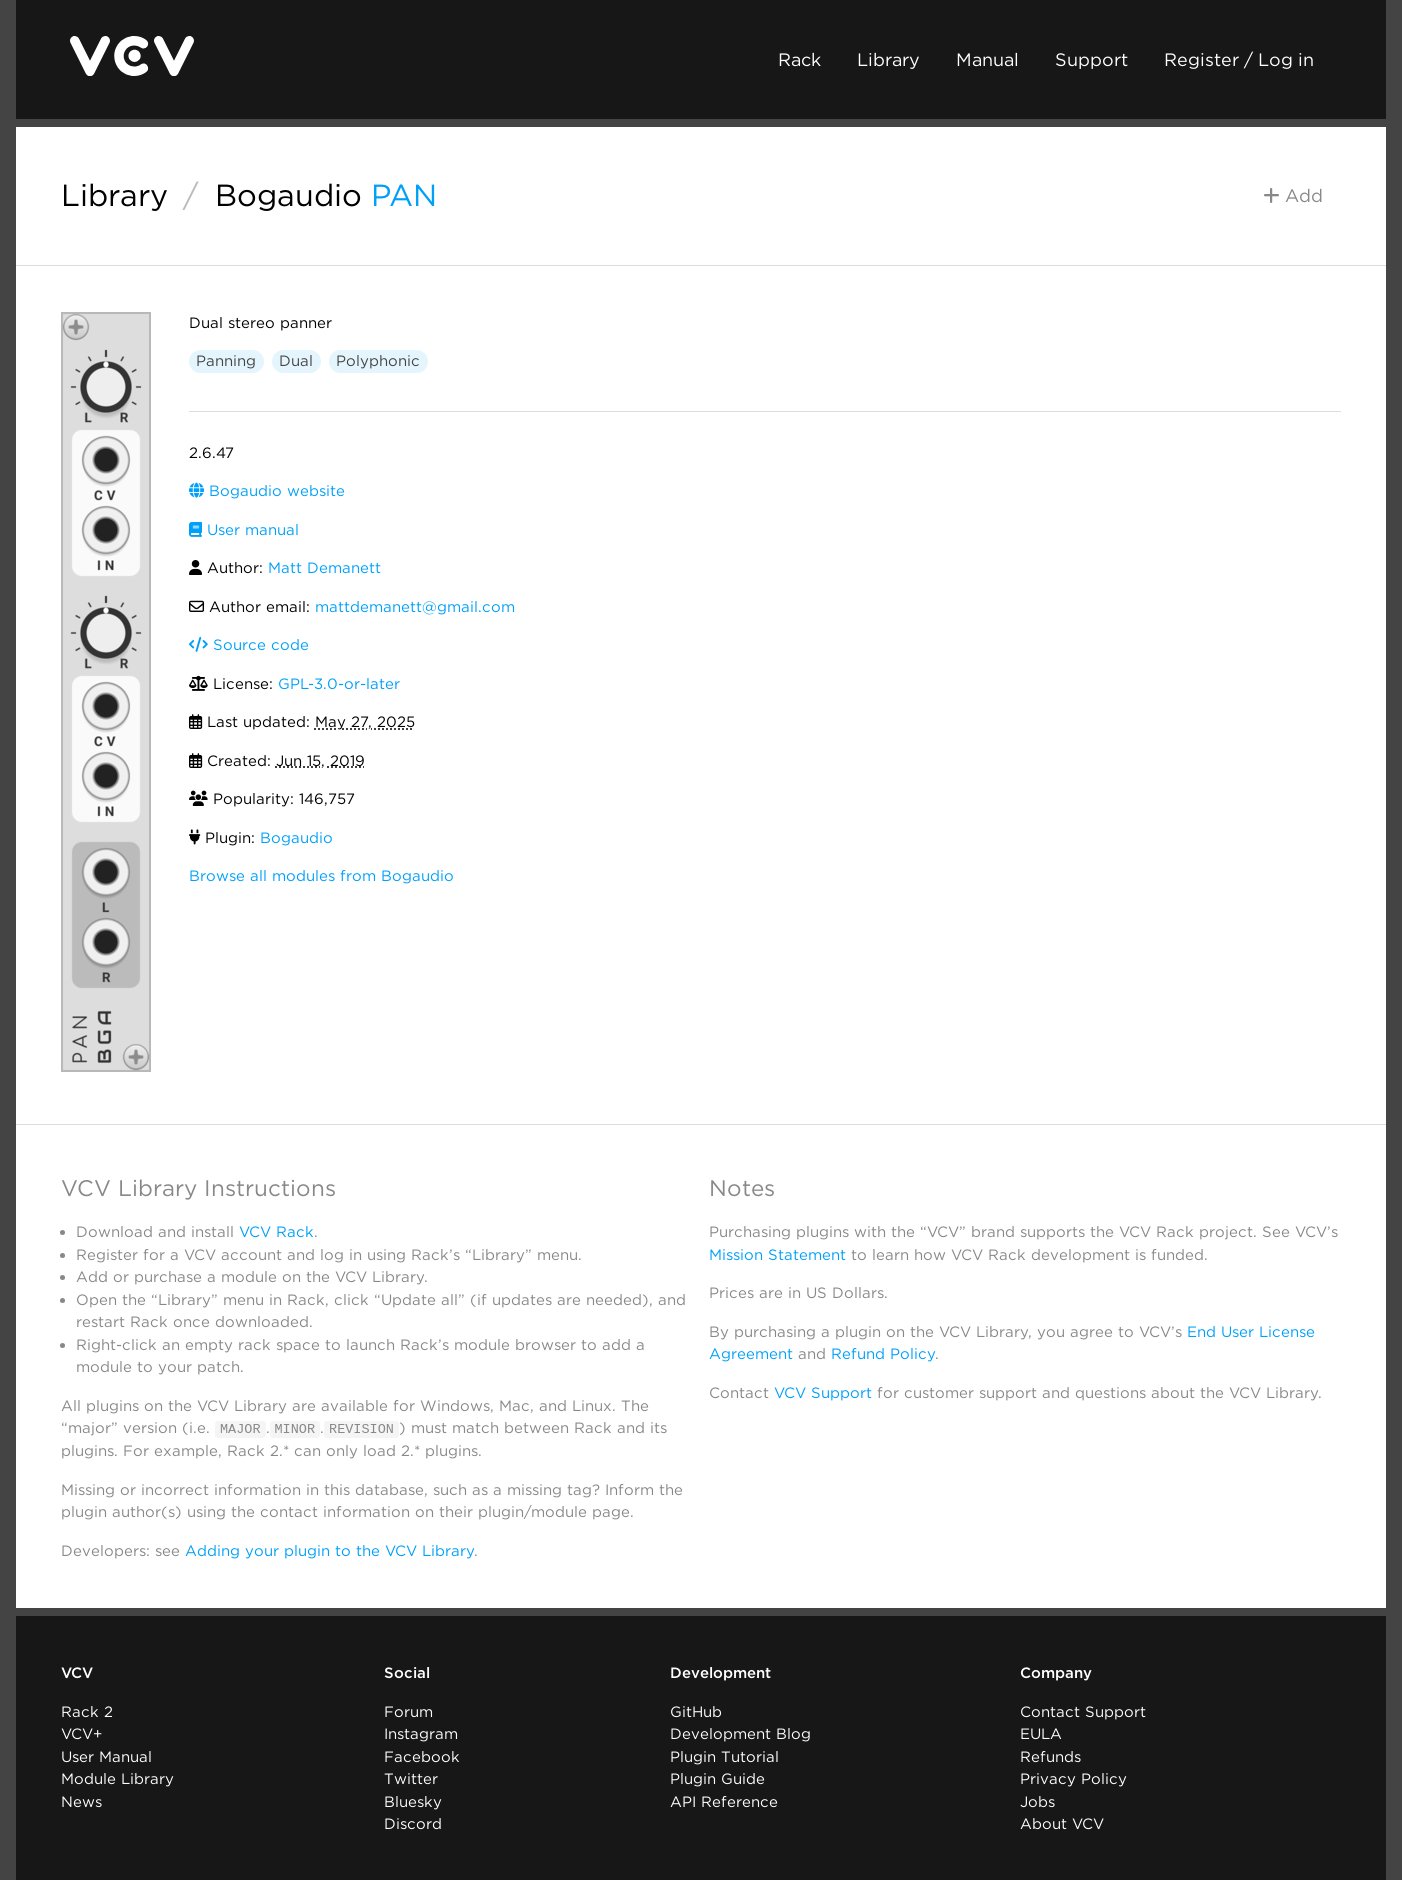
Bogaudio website (267, 491)
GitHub (696, 1711)
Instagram (421, 1734)
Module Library (117, 1779)
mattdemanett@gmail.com (415, 607)
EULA (1041, 1734)
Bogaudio (288, 195)
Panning (226, 361)
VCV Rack (276, 1232)
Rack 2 (87, 1711)
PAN (404, 195)
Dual (296, 361)
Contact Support (1083, 1711)
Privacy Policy (1073, 1779)
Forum (408, 1711)
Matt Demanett (324, 568)
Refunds (1050, 1756)
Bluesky (413, 1801)
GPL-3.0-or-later (339, 684)
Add (1293, 195)
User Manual (106, 1756)
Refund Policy (883, 1354)
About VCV (1062, 1824)
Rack (799, 59)
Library (888, 59)
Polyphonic (378, 361)
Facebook (422, 1756)
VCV (77, 1673)
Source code (249, 645)
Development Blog (740, 1734)
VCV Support (823, 1393)
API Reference (724, 1801)
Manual (987, 59)
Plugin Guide (717, 1779)
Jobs (1037, 1801)
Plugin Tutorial (724, 1756)
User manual (244, 530)
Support (1091, 59)
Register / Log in (1239, 59)
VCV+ (81, 1734)
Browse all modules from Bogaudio (321, 876)
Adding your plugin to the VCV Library (329, 1550)
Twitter (411, 1779)
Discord (413, 1824)
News (81, 1801)
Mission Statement (777, 1255)
